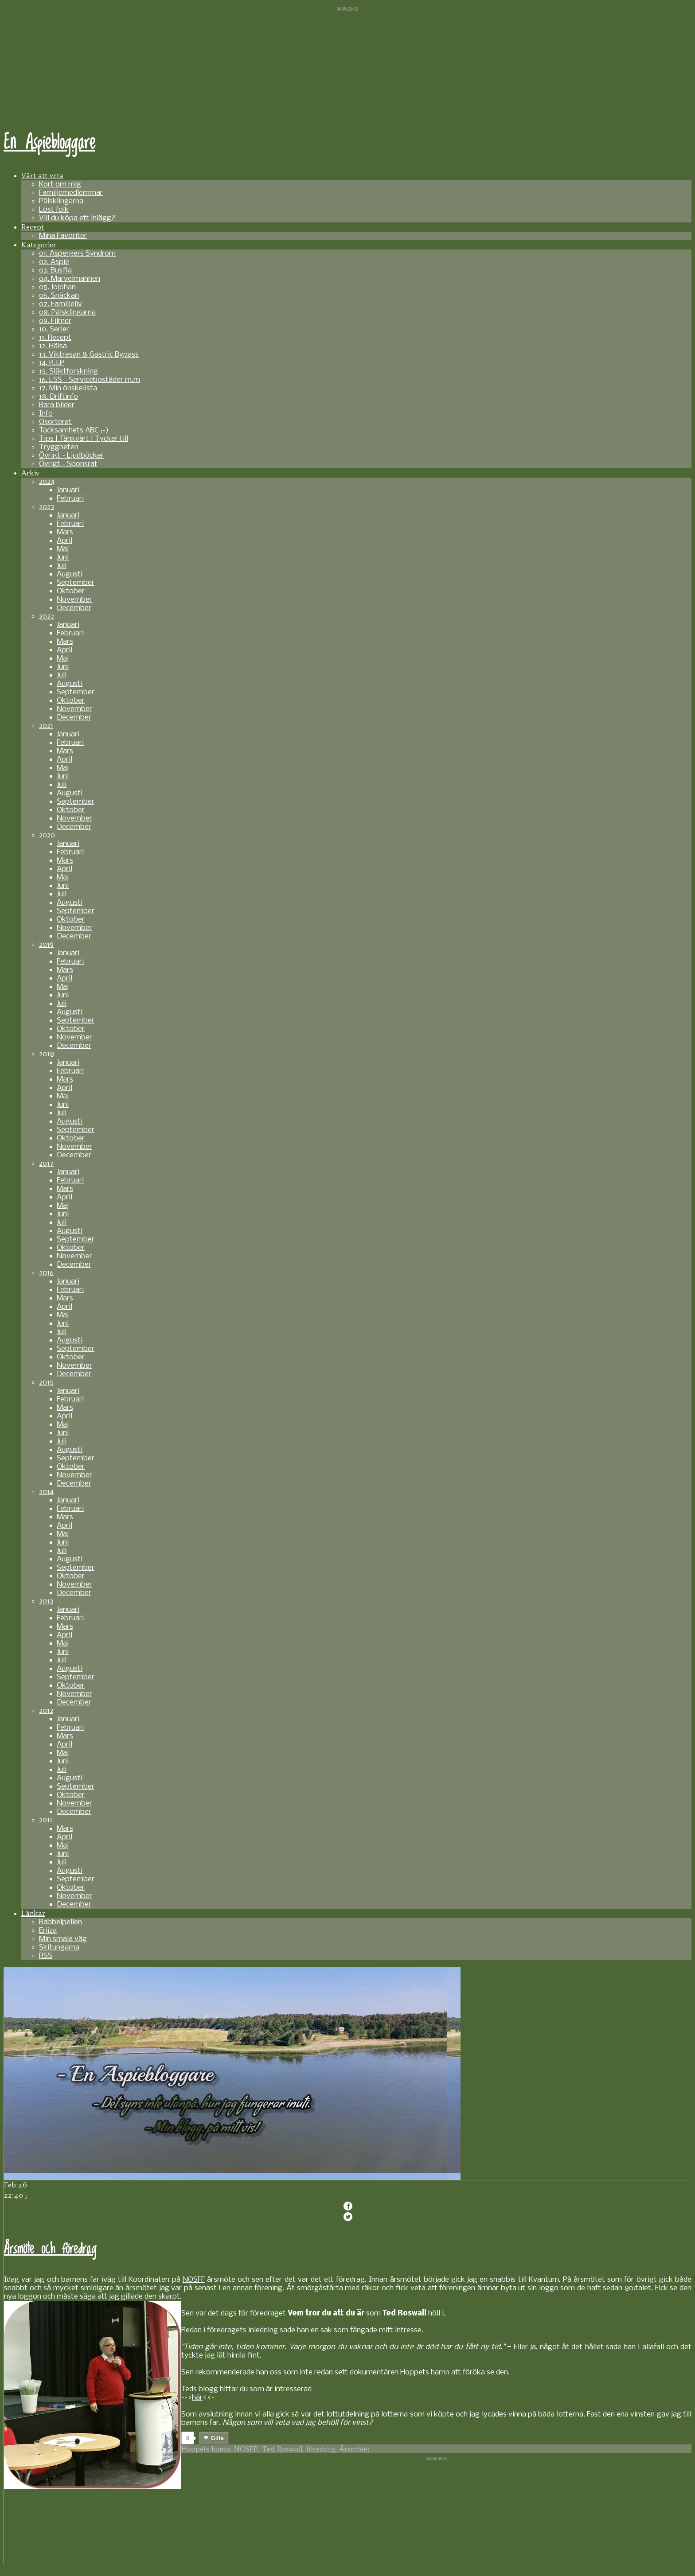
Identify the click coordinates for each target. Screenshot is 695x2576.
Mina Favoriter (63, 236)
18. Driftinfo (58, 397)
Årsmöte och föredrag (50, 2249)
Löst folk (54, 210)
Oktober (71, 591)
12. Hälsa (53, 346)
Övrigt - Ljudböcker (71, 455)
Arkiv (30, 472)
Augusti (69, 574)
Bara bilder (56, 405)
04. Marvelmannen (69, 279)
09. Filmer (55, 321)
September (75, 583)
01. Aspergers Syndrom (77, 253)
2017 (46, 1164)
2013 (46, 1601)
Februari (70, 498)
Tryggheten (58, 447)
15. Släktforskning (68, 371)
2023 (46, 507)
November (74, 599)
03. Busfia (55, 270)
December (74, 608)
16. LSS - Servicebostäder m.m (89, 380)
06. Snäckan (59, 296)
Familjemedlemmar (71, 193)
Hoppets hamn (424, 2372)
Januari (68, 490)
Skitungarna (59, 1947)
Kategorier (38, 244)
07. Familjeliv (60, 304)
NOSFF (194, 2280)
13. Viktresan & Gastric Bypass (89, 354)
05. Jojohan (57, 287)
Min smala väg (63, 1939)
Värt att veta (42, 175)
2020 (47, 835)
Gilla (217, 2438)
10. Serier (54, 329)
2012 (46, 1711)
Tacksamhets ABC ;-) (74, 430)
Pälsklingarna (61, 201)
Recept (32, 226)
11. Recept (55, 338)
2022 (46, 616)
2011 (45, 1820)
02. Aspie (54, 262)
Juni (63, 557)
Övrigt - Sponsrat (68, 464)
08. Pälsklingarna (67, 312)
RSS (45, 1956)
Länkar (33, 1913)
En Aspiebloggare (49, 143)
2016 (46, 1273)
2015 (46, 1382)
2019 (46, 945)
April (64, 541)
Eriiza (48, 1930)
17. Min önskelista (68, 388)
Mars (65, 532)
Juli (61, 566)
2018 (46, 1054)
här (197, 2397)
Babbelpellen (60, 1922)
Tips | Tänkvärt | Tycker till (83, 439)
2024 (47, 482)
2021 (46, 726)
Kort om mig (60, 184)
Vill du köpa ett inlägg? (77, 218)
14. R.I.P (51, 363)
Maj (63, 549)
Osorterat (55, 422)
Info (46, 413)
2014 (46, 1492)
